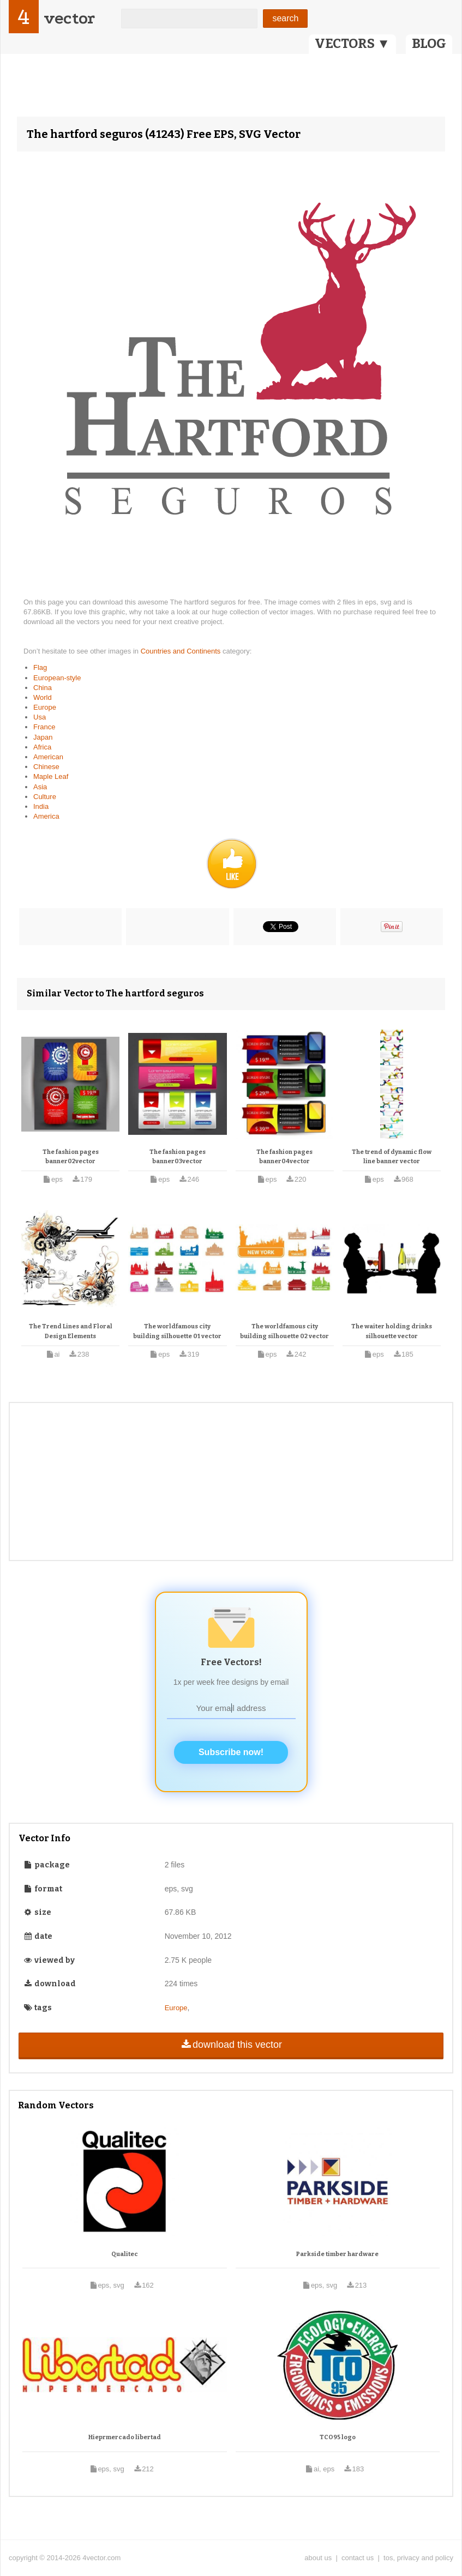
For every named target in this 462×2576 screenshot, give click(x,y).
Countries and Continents (182, 651)
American (48, 757)
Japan (42, 737)
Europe (44, 707)
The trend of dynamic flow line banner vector (391, 1156)
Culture (44, 797)
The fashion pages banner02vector (71, 1156)
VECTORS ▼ (352, 43)
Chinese (46, 767)
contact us (357, 2558)
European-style (57, 678)
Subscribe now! (231, 1752)
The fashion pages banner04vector (284, 1156)
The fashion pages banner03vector (177, 1156)
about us (318, 2558)
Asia (40, 787)
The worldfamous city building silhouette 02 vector (284, 1331)
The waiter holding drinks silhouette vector (391, 1331)
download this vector (231, 2044)
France (44, 727)
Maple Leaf (50, 776)
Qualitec (124, 2254)
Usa (39, 717)
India (41, 806)
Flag (40, 667)
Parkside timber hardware (337, 2254)
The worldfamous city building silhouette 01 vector (177, 1331)
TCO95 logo (338, 2437)
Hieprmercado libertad (124, 2437)
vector (69, 18)
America (46, 816)
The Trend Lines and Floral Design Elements (70, 1331)
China (42, 688)
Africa (42, 747)
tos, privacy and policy (418, 2558)
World (42, 697)
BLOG (429, 43)
